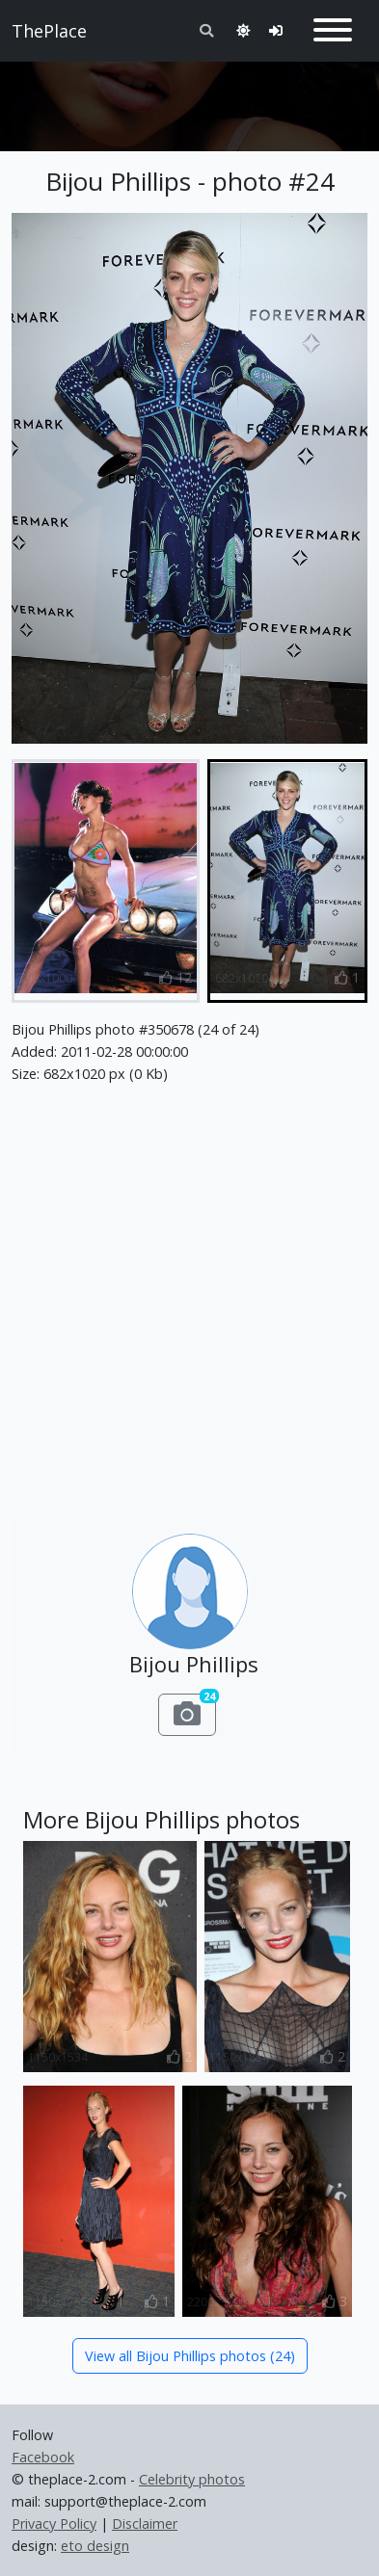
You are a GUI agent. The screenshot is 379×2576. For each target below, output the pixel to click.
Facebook (43, 2457)
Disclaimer (144, 2523)
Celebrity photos (192, 2479)
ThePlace (49, 30)
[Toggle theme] (243, 30)
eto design (95, 2546)
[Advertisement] (189, 98)
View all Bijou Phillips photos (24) (190, 2356)
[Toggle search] (206, 30)
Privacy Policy (54, 2523)
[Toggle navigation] (332, 31)
